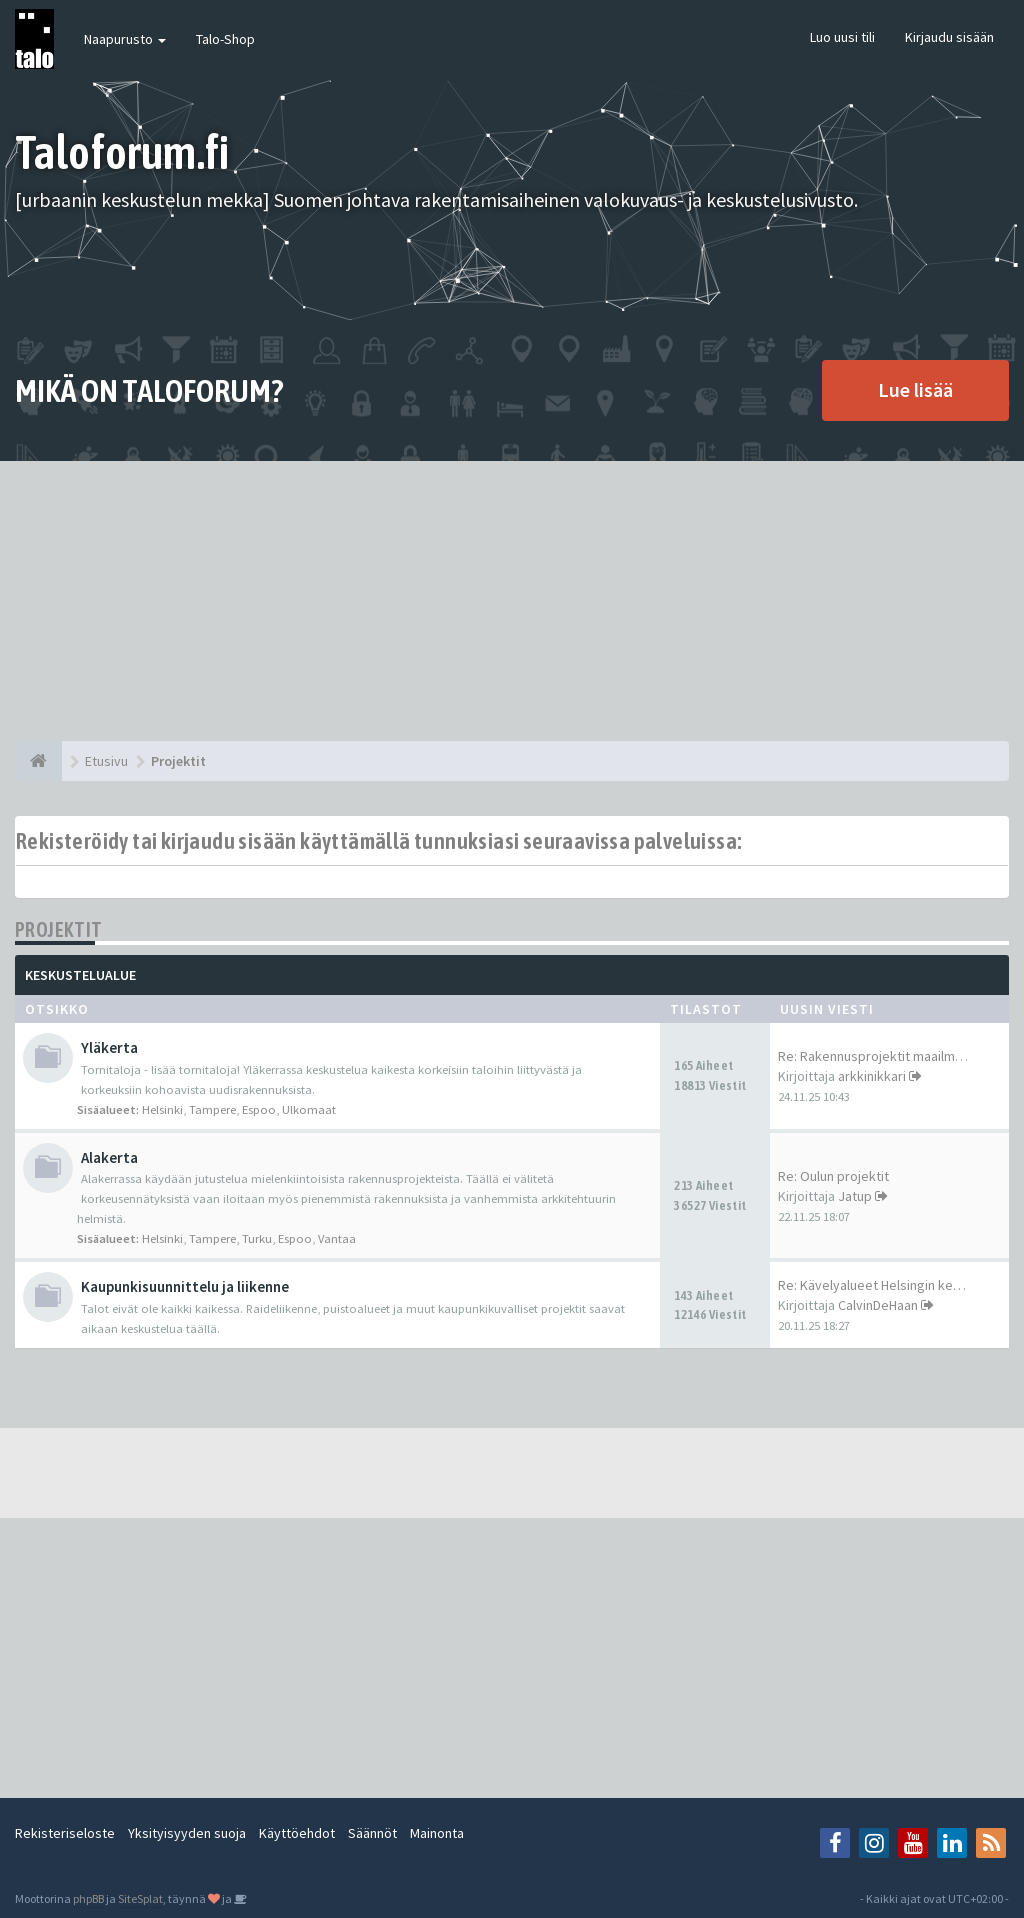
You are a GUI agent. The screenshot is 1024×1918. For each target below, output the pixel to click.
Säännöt (372, 1833)
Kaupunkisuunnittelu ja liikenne (185, 1286)
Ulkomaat (309, 1109)
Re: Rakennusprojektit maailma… (876, 1056)
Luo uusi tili (842, 37)
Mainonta (437, 1833)
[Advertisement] (512, 601)
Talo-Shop (225, 39)
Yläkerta (109, 1047)
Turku (257, 1238)
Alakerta (109, 1157)
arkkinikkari (872, 1076)
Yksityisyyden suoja (187, 1833)
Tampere (212, 1109)
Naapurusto (125, 39)
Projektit (59, 929)
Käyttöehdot (297, 1833)
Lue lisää (915, 389)
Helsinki (162, 1109)
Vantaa (337, 1238)
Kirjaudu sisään (949, 37)
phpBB (88, 1898)
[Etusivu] (38, 761)
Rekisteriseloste (65, 1833)
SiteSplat (140, 1898)
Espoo (259, 1109)
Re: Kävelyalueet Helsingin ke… (872, 1285)
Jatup (855, 1196)
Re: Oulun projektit (833, 1176)
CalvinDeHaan (878, 1305)
